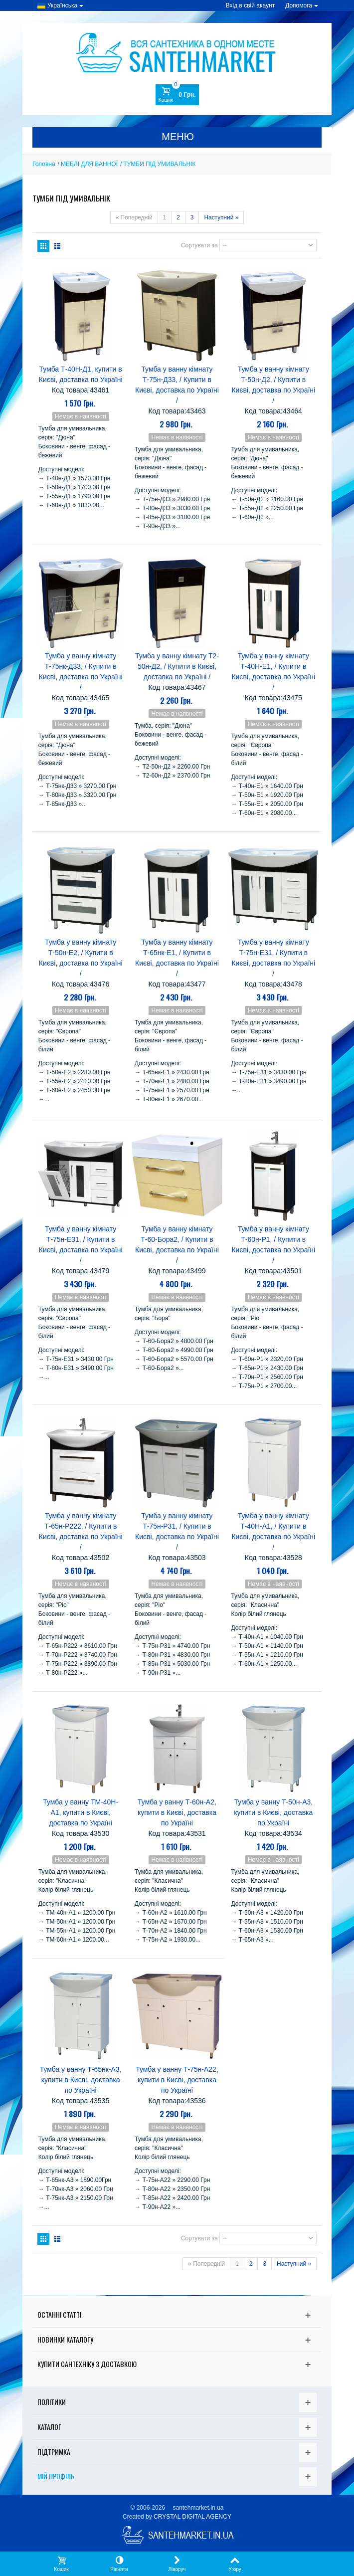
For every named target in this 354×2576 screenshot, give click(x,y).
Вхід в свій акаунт (250, 5)
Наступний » (221, 217)
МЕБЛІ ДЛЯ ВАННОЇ (89, 164)
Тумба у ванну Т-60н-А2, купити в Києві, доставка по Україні (177, 1812)
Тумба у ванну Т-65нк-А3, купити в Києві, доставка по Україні (81, 2079)
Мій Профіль (55, 2476)
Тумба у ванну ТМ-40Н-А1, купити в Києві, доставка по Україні (80, 1812)
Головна (43, 164)
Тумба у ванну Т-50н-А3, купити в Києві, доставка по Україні (273, 1812)
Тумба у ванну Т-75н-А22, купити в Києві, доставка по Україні (177, 2079)
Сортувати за (199, 245)
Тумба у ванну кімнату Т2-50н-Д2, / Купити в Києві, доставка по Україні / (177, 666)
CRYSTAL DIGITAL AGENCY (192, 2516)
